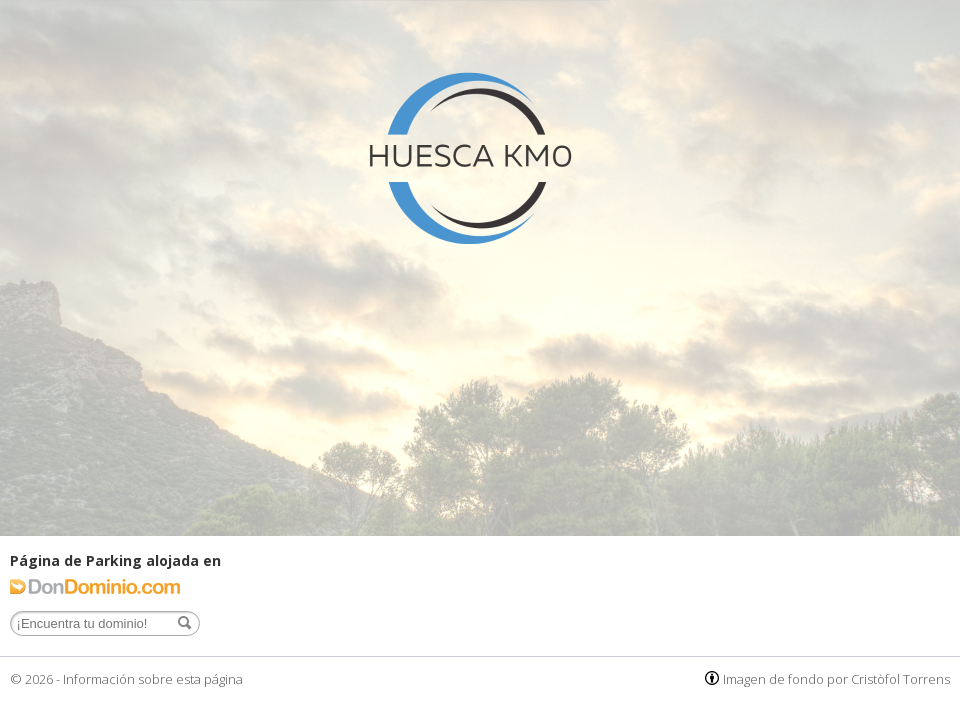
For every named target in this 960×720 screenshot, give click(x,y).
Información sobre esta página (153, 679)
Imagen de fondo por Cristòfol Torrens (836, 679)
